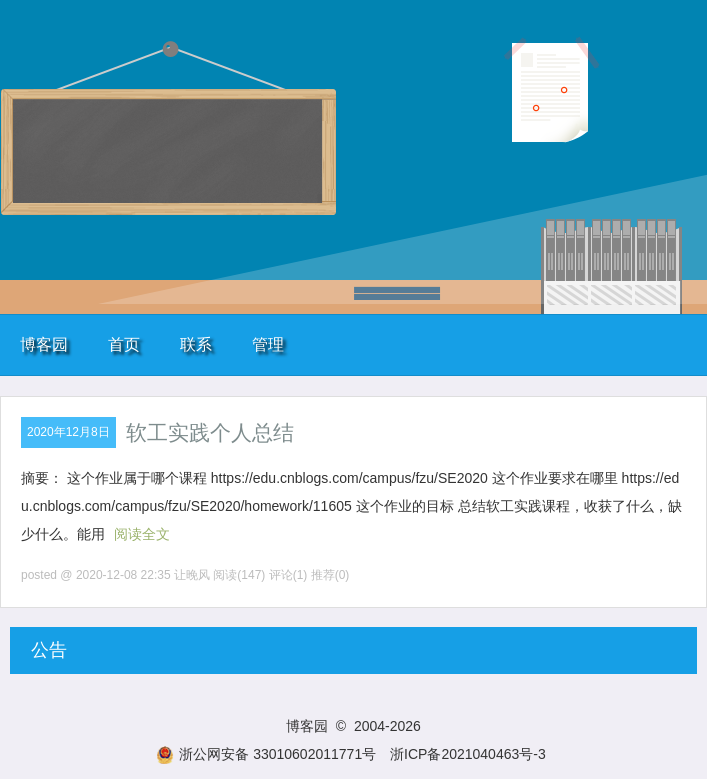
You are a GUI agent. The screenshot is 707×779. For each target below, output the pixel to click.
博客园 (44, 344)
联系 (196, 344)
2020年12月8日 (68, 432)
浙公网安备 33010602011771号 (266, 754)
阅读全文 (142, 534)
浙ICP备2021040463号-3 (468, 754)
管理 (268, 344)
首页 (124, 344)
